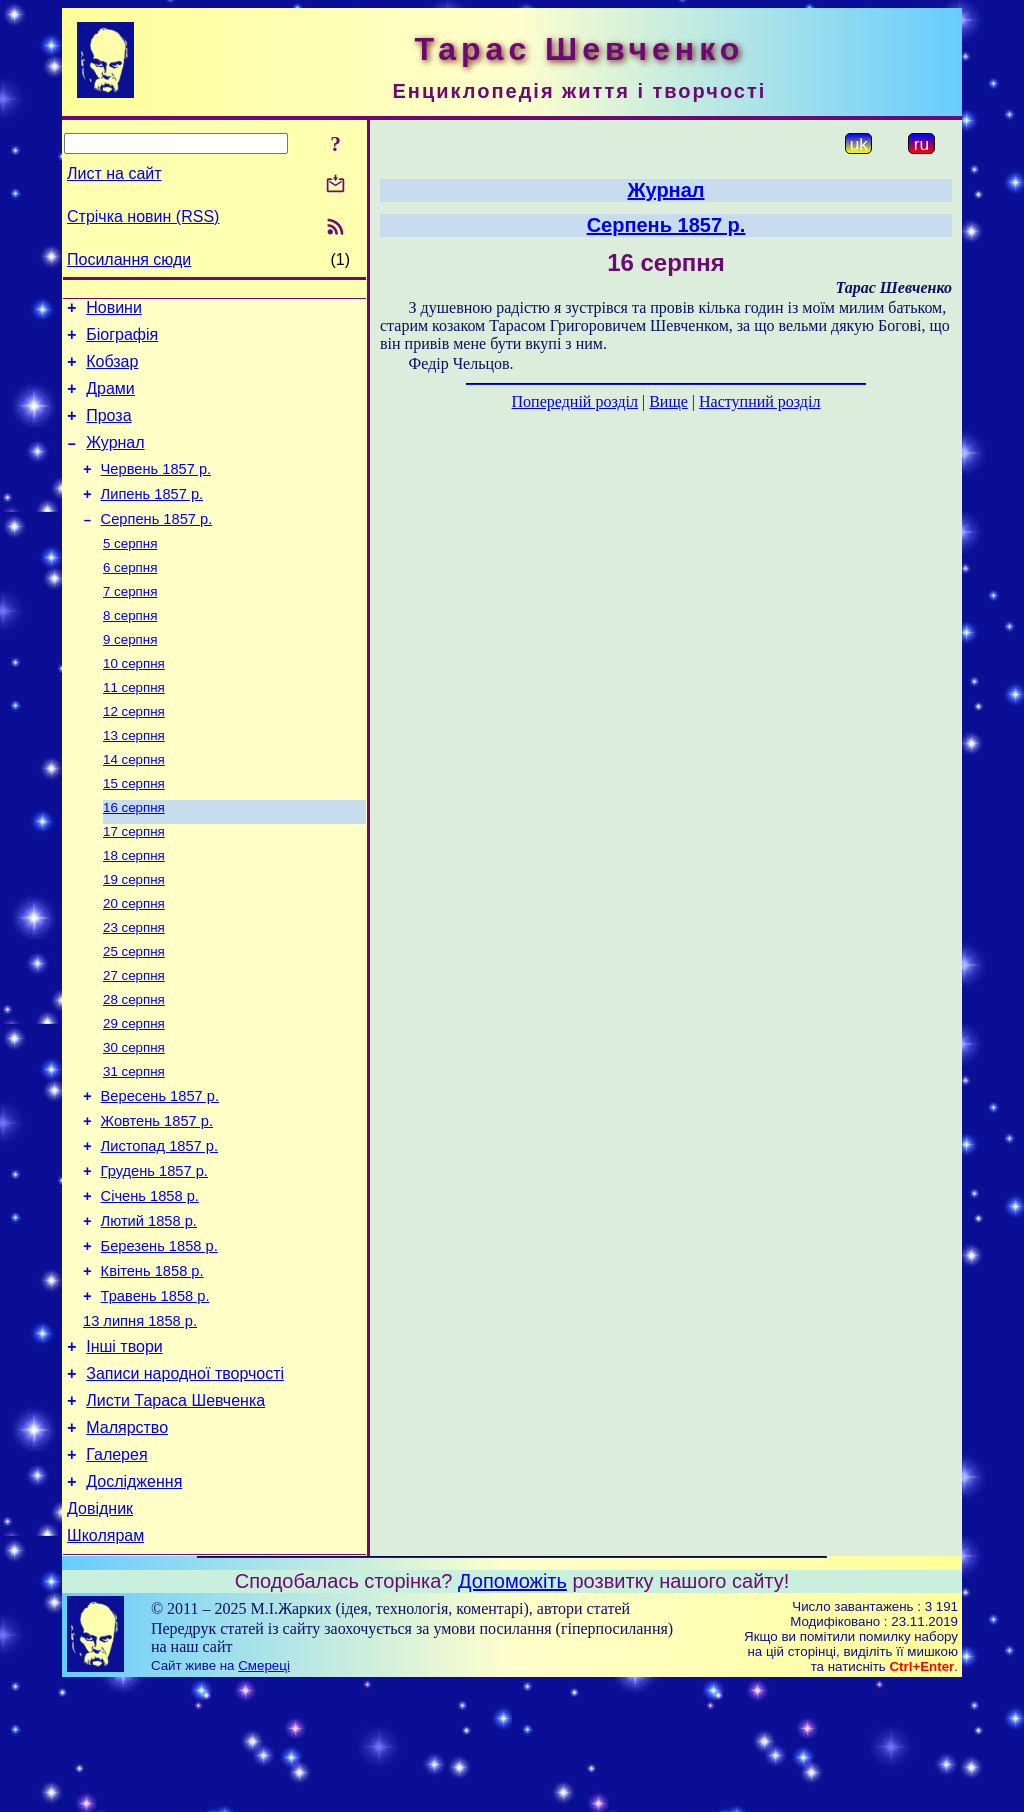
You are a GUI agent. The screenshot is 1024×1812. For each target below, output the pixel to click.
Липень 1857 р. (152, 518)
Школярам (105, 1662)
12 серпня (134, 754)
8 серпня (130, 650)
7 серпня (130, 624)
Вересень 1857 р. (160, 1172)
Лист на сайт (114, 173)
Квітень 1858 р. (152, 1368)
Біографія (122, 340)
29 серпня (134, 1092)
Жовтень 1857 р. (157, 1200)
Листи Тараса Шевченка (175, 1512)
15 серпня (134, 832)
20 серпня (134, 962)
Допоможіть (512, 1708)
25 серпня (134, 1014)
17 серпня (134, 884)
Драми (110, 400)
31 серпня (134, 1144)
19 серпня (134, 936)
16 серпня (134, 858)
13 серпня (134, 780)
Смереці (264, 1792)
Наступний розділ (759, 401)
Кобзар (112, 370)
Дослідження (134, 1602)
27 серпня (134, 1040)
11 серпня (134, 728)
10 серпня (134, 702)
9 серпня (130, 676)
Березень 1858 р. (159, 1340)
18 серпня (134, 910)
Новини (114, 310)
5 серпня (130, 572)
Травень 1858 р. (155, 1396)
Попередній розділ (575, 401)
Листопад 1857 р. (159, 1228)
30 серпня (134, 1118)
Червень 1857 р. (156, 490)
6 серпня (130, 598)
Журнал (115, 460)
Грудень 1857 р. (154, 1256)
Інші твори (124, 1452)
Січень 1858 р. (150, 1284)
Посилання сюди (129, 259)
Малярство (127, 1542)
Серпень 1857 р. (157, 546)
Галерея (116, 1572)
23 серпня (134, 988)
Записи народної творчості (185, 1482)
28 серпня (134, 1066)
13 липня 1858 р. (140, 1424)
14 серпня (134, 806)
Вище (668, 401)
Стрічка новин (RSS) (143, 216)
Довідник (100, 1632)
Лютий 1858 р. (149, 1312)
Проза (108, 430)
